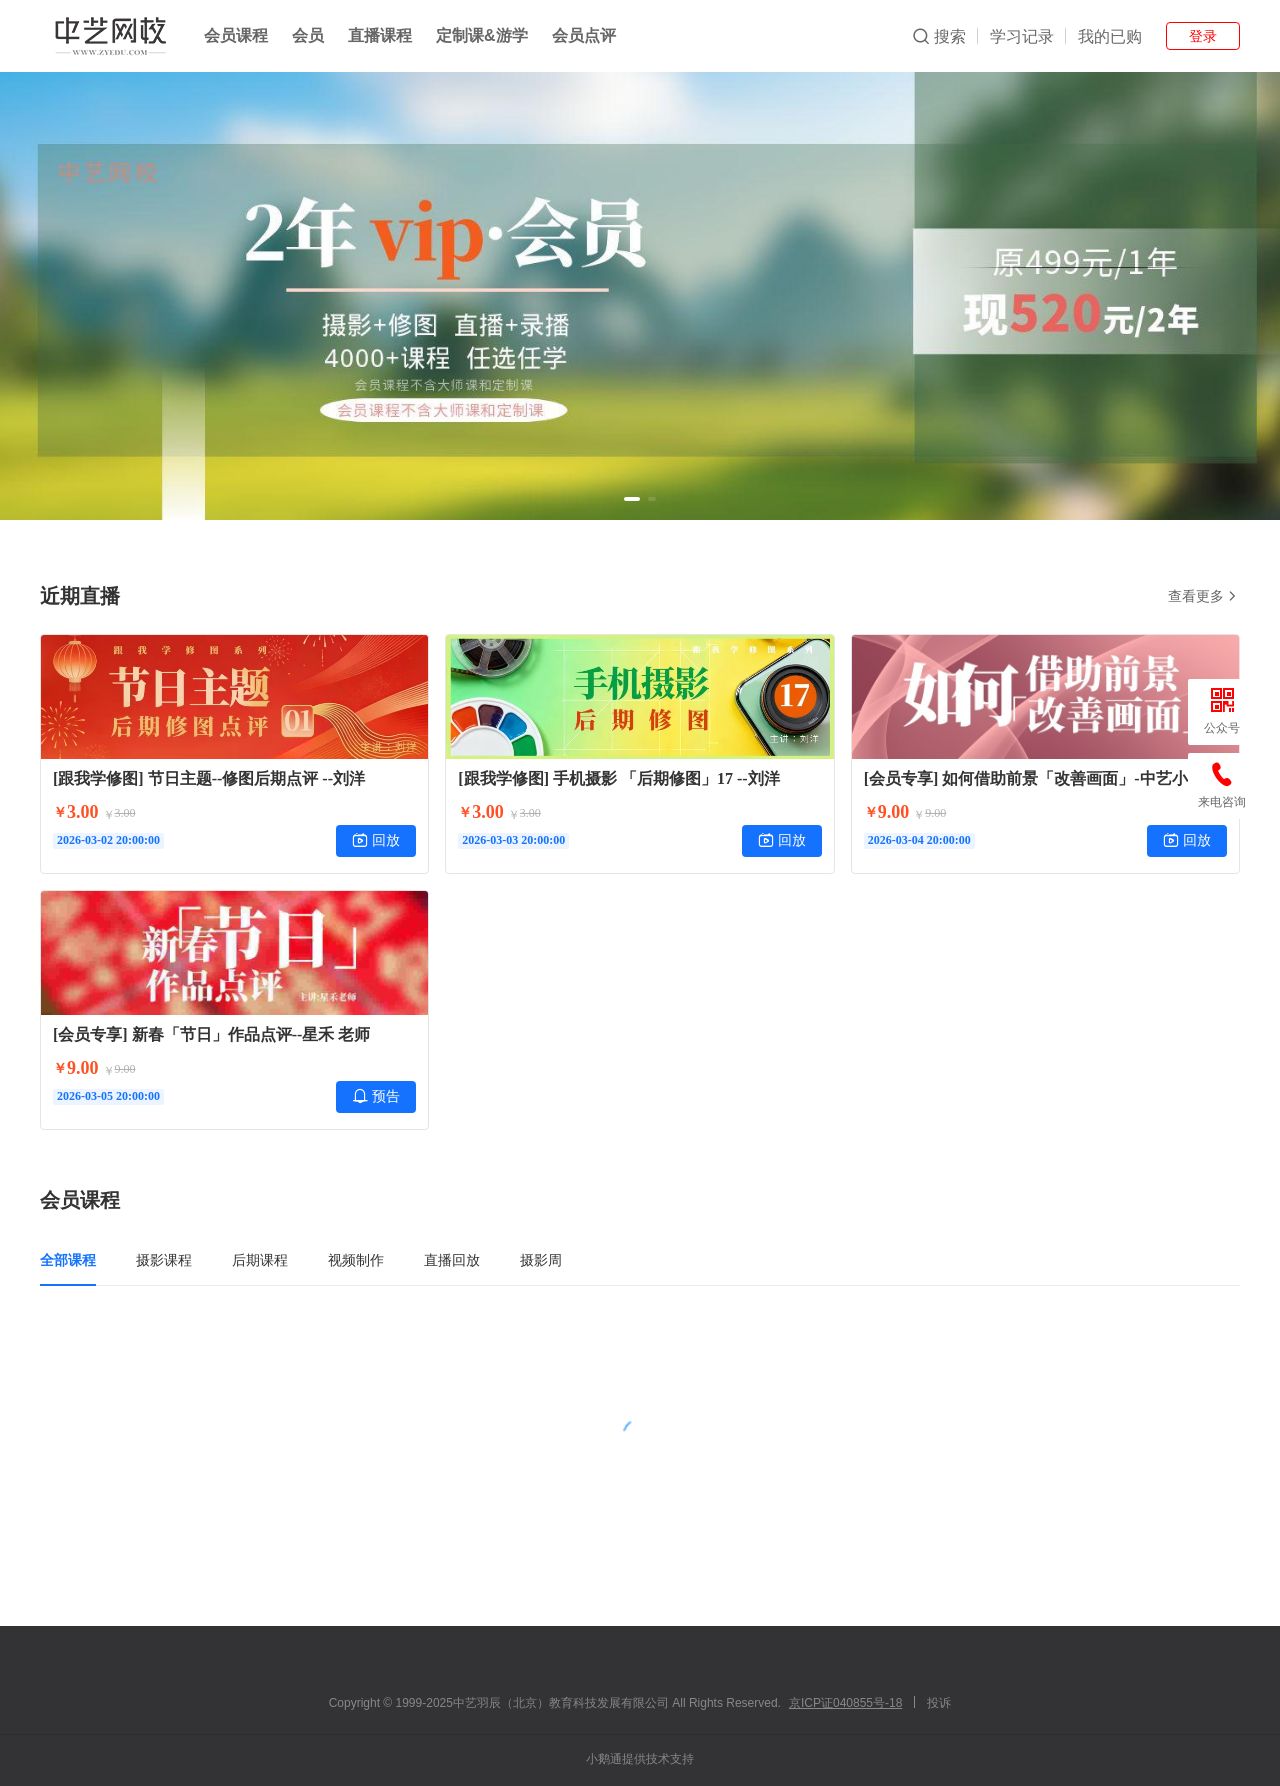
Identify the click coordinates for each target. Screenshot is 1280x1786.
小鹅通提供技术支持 (640, 1759)
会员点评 (584, 35)
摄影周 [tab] (541, 1260)
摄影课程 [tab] (164, 1260)
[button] (632, 499)
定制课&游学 (482, 35)
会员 (308, 35)
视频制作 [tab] (356, 1260)
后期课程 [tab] (260, 1260)
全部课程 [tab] (68, 1260)
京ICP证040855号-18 (845, 1703)
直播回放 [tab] (452, 1260)
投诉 (939, 1703)
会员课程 (236, 35)
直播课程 (380, 35)
